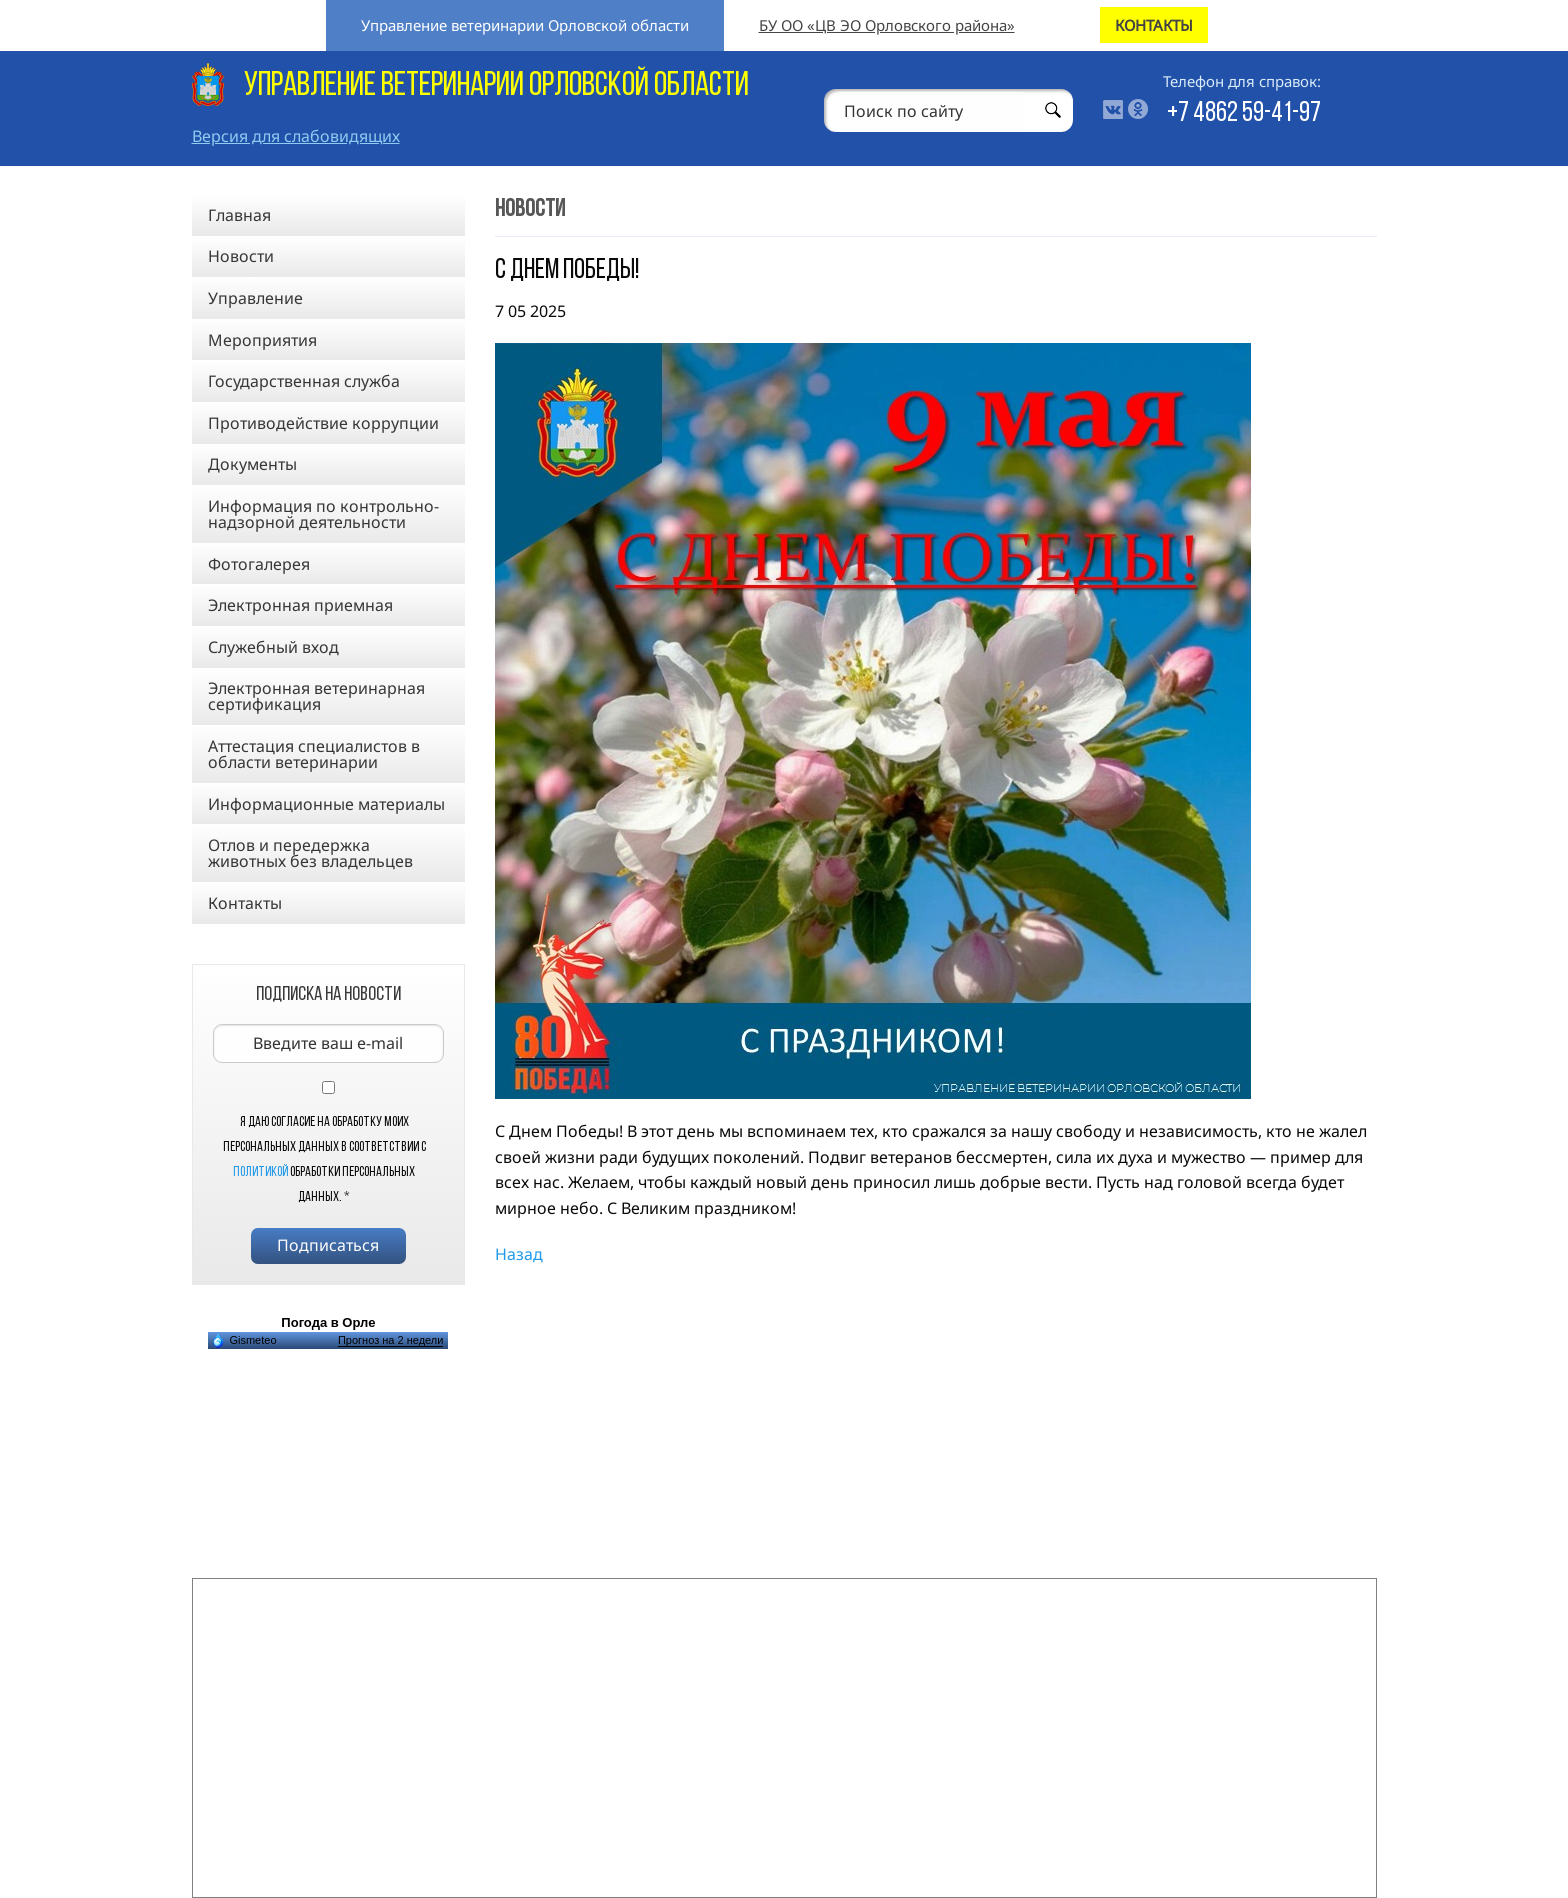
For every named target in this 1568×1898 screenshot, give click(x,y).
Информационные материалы (326, 804)
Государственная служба (304, 381)
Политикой (260, 1172)
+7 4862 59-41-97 (1244, 114)
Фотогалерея (259, 564)
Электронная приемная (300, 605)
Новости (241, 256)
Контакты (245, 903)
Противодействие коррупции (323, 423)
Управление (255, 298)
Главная (239, 215)
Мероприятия (262, 340)
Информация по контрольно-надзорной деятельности (323, 514)
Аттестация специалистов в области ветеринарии (314, 754)
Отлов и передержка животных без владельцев (310, 853)
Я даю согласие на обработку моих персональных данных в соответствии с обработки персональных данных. (324, 1160)
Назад (519, 1254)
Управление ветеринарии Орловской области (525, 25)
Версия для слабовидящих (296, 136)
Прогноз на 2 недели (390, 1340)
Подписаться (328, 1245)
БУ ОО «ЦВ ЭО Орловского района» (887, 25)
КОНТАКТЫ (1154, 25)
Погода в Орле (328, 1322)
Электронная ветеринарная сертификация (316, 696)
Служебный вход (273, 647)
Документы (252, 464)
